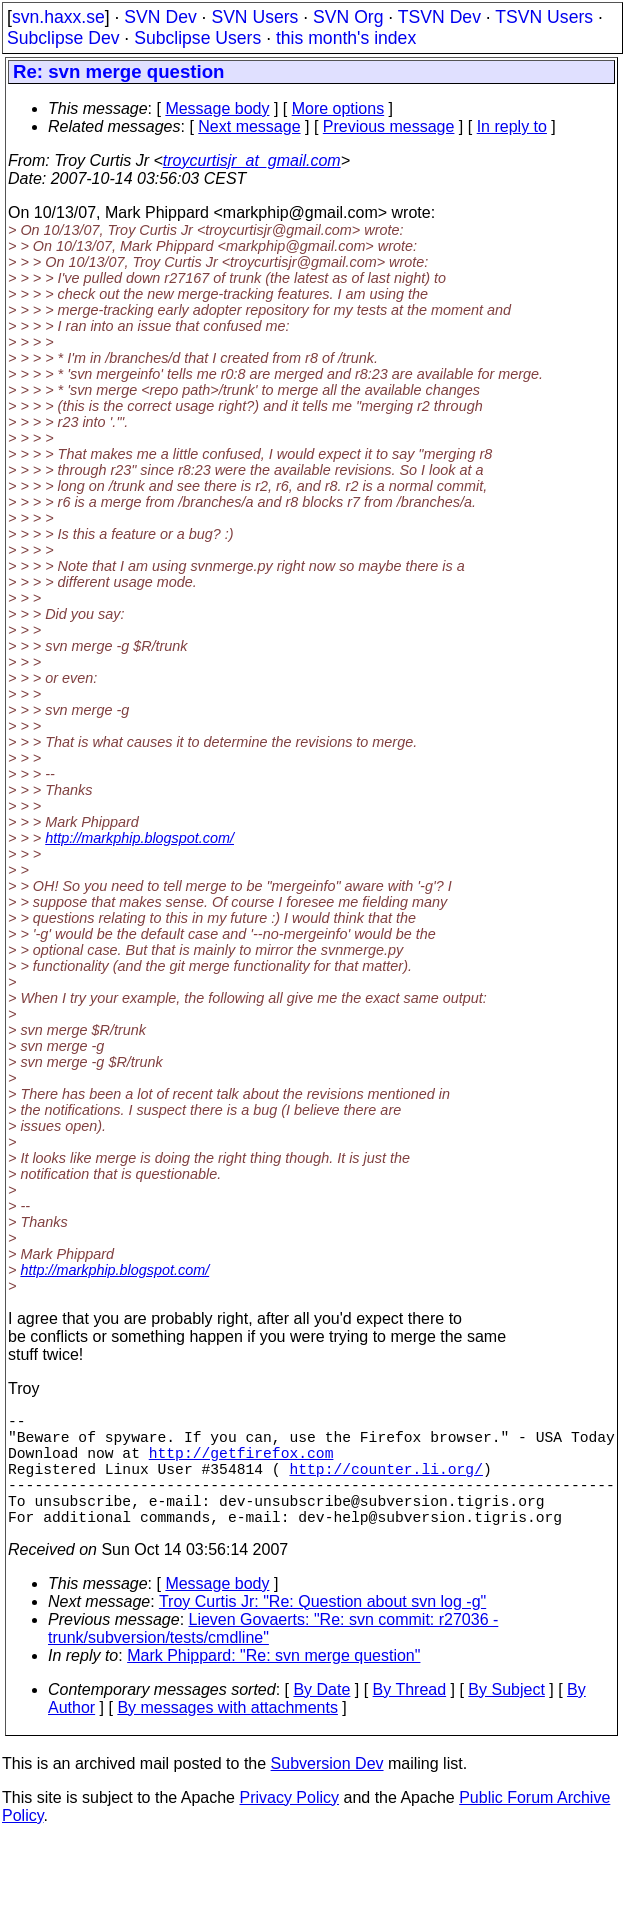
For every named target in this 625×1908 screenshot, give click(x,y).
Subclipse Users (197, 38)
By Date (321, 1717)
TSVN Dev (439, 17)
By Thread (410, 1717)
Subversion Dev (327, 1791)
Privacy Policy (289, 1825)
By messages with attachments (227, 1735)
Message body (217, 108)
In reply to (512, 126)
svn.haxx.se (58, 17)
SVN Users (254, 17)
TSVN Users (544, 17)
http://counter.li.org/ (385, 1484)
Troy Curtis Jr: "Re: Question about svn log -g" (322, 1629)
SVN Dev (160, 17)
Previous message (389, 126)
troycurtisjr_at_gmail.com (252, 160)
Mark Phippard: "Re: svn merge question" (273, 1683)
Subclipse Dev (63, 38)
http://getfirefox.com (241, 1464)
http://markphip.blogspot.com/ (139, 838)
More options (338, 108)
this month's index (346, 38)
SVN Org (348, 17)
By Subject (506, 1717)
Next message (249, 126)
